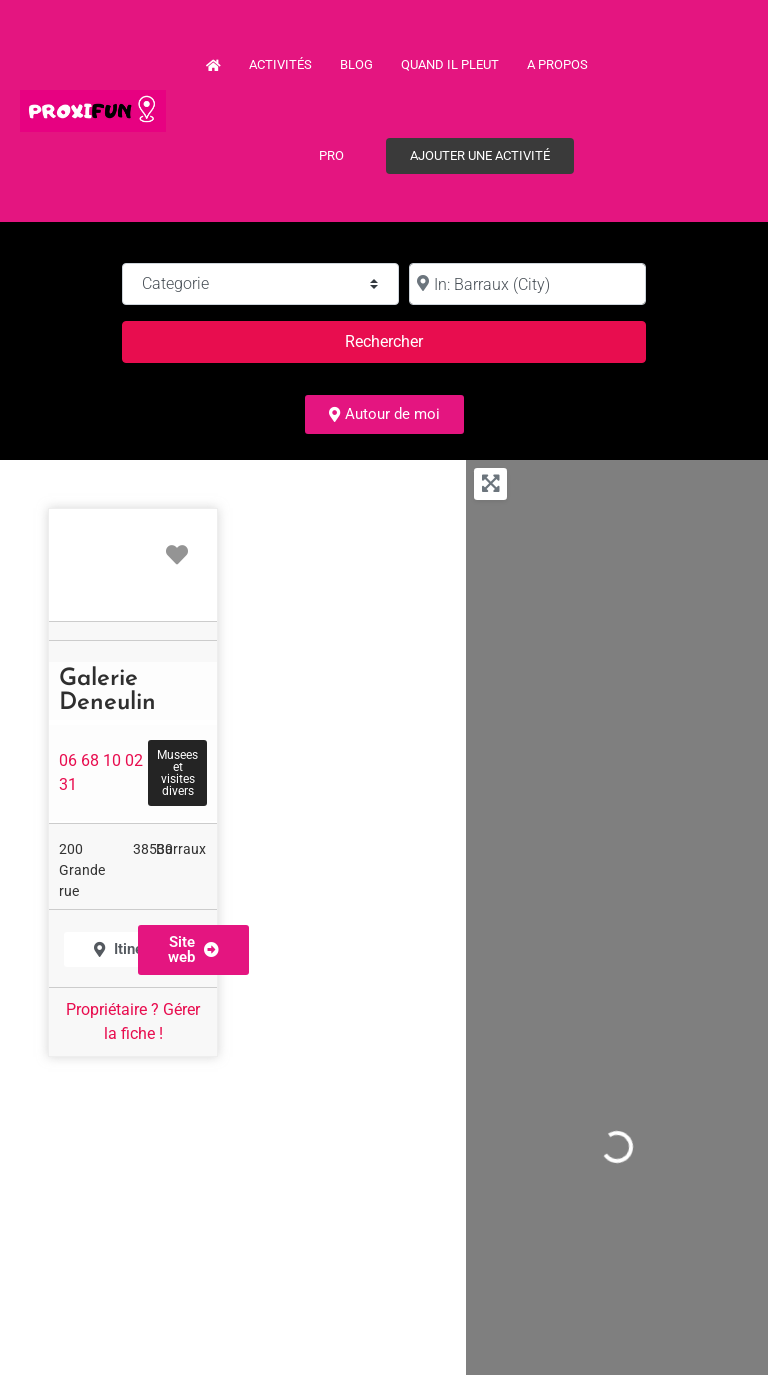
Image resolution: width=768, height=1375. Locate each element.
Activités (280, 64)
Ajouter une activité (480, 155)
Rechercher (408, 339)
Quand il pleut (450, 64)
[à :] (527, 284)
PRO (331, 155)
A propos (557, 64)
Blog (356, 64)
